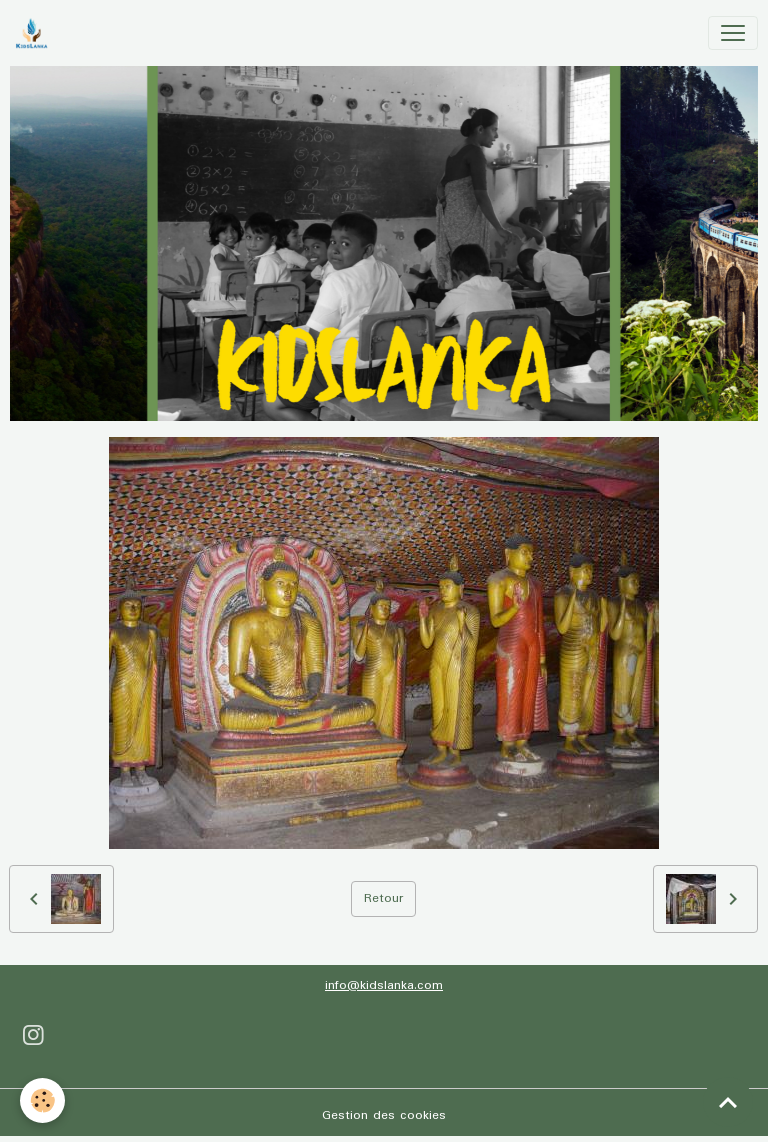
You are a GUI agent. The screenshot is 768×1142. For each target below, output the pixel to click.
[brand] (35, 33)
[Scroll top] (728, 1102)
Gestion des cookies (384, 1115)
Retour (383, 898)
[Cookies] (42, 1100)
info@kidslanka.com (384, 985)
